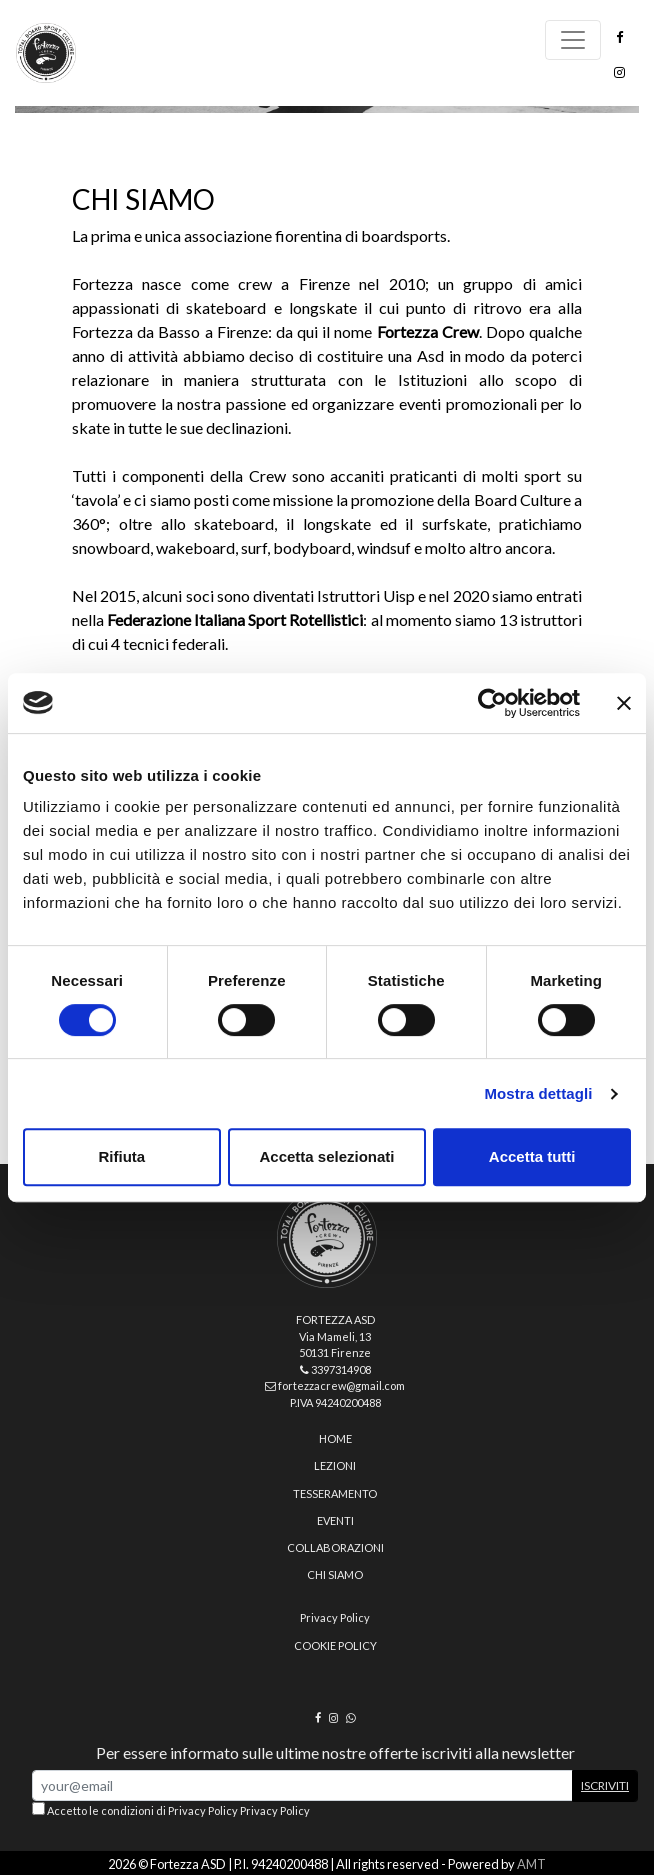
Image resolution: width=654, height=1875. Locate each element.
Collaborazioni (335, 1547)
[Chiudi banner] (624, 703)
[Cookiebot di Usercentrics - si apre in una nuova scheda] (492, 703)
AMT (531, 1864)
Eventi (335, 1520)
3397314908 (335, 1369)
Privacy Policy (335, 1617)
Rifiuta (121, 1156)
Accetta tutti (532, 1156)
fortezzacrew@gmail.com (335, 1385)
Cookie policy (335, 1645)
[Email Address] (302, 1785)
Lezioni (335, 1465)
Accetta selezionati (326, 1156)
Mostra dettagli (538, 1093)
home (335, 1438)
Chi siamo (335, 1574)
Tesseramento (335, 1493)
